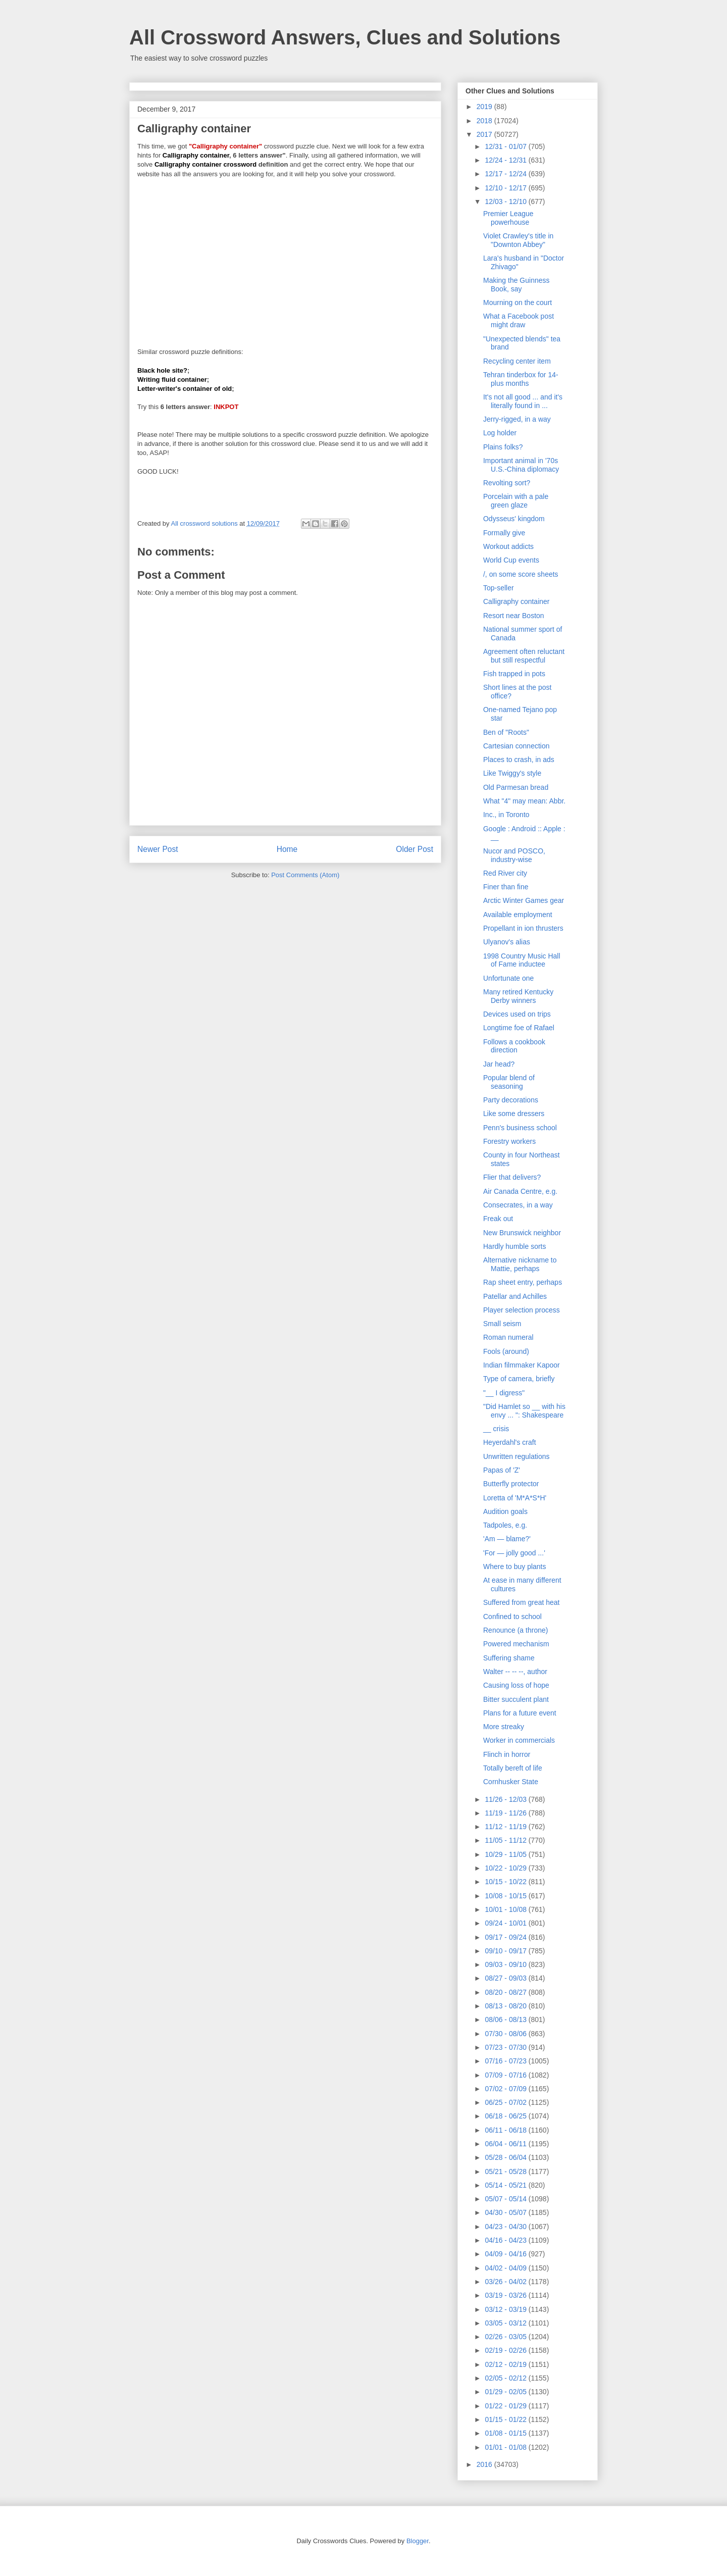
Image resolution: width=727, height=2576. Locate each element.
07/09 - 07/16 (506, 2075)
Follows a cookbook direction (514, 1046)
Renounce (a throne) (515, 1630)
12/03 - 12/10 (506, 201)
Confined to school (512, 1616)
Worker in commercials (519, 1740)
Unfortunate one (508, 978)
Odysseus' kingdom (514, 519)
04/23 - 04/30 (506, 2227)
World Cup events (511, 560)
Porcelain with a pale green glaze (515, 500)
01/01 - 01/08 (506, 2447)
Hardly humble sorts (514, 1246)
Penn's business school (520, 1128)
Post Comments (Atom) (305, 875)
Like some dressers (513, 1113)
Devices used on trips (517, 1014)
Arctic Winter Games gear (523, 900)
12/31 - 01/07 (506, 146)
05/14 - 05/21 (506, 2185)
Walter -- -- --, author (515, 1672)
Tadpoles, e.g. (505, 1525)
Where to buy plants (514, 1566)
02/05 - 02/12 (506, 2378)
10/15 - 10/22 (506, 1882)
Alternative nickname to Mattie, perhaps (520, 1264)
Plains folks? (503, 447)
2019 (485, 107)
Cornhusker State (510, 1782)
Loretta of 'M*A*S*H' (514, 1498)
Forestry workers (509, 1141)
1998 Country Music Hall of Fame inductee (521, 960)
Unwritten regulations (516, 1456)
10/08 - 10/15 (506, 1896)
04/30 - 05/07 (506, 2212)
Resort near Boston (513, 616)
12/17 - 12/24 (506, 174)
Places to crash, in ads (518, 759)
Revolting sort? (506, 483)
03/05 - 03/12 (506, 2323)
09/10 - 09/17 (506, 1951)
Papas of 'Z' (501, 1470)
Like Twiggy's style (512, 773)
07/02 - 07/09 (506, 2089)
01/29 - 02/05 (506, 2392)
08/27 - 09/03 (506, 1978)
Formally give (504, 533)
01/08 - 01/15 (506, 2433)
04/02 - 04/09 (506, 2268)
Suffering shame (509, 1658)
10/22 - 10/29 (506, 1868)
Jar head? (498, 1064)
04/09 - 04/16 (506, 2254)
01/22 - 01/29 (506, 2406)
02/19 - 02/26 (506, 2350)
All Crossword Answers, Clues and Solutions (344, 37)
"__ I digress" (504, 1393)
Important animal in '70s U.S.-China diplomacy (521, 465)
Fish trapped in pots (514, 674)
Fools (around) (506, 1351)
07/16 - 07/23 (506, 2061)
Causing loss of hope (516, 1685)
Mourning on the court (517, 302)
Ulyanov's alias (506, 942)
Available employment (517, 915)
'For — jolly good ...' (514, 1553)
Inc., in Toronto (506, 815)
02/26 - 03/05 (506, 2337)
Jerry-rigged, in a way (517, 419)
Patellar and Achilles (515, 1296)
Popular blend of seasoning (509, 1082)
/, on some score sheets (520, 574)
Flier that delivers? (512, 1177)
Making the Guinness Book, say (516, 284)
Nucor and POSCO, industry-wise (514, 855)
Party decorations (510, 1100)
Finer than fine (506, 887)
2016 (485, 2464)
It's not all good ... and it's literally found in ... (522, 401)
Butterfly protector (511, 1484)
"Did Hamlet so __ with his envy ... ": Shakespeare (524, 1410)
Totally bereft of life (512, 1768)
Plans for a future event (519, 1713)
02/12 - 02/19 (506, 2364)
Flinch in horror (506, 1754)
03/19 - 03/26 (506, 2295)
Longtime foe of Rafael (518, 1028)
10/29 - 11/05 (506, 1854)
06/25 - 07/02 (506, 2102)
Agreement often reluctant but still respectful (523, 655)
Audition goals (505, 1511)
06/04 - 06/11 (506, 2144)
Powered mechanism (516, 1644)
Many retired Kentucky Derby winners (518, 996)
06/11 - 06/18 (506, 2130)
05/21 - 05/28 (506, 2171)
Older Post (414, 849)
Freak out (498, 1219)
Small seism (502, 1324)
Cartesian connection (516, 746)
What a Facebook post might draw (518, 320)
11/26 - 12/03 (506, 1799)
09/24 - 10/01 (506, 1923)
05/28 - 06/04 (506, 2157)
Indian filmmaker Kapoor (521, 1365)
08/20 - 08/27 (506, 1992)
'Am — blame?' (507, 1539)
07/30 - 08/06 (506, 2034)
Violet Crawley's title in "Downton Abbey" (518, 240)
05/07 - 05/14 (506, 2199)
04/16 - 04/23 (506, 2240)
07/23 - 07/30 (506, 2047)
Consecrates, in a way (518, 1205)
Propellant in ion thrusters (523, 928)
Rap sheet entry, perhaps (522, 1282)
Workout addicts (508, 546)
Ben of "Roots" (506, 732)
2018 (485, 121)
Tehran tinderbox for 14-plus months (520, 379)
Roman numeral (508, 1337)
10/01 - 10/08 (506, 1909)
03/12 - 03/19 (506, 2309)
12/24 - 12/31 (506, 160)
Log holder (499, 433)
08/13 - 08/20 (506, 2006)
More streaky (503, 1727)
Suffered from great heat (521, 1602)
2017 (485, 134)
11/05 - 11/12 (506, 1840)
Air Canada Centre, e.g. (520, 1191)
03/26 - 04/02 (506, 2282)
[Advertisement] (285, 258)
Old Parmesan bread (515, 787)
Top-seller (498, 588)
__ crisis (496, 1429)
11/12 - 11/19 (506, 1827)
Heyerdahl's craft (509, 1442)
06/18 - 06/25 (506, 2116)
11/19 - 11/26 (506, 1813)
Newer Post (157, 849)
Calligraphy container (516, 601)
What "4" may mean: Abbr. (524, 801)
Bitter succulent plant (516, 1699)
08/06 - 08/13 (506, 2019)
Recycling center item (517, 361)
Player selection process (521, 1310)
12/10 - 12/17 (506, 188)
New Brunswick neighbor (522, 1233)
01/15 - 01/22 (506, 2419)
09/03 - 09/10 (506, 1964)
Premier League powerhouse (508, 218)
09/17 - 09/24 (506, 1937)
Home (287, 849)
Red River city (505, 873)
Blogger (417, 2541)
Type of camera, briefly (519, 1379)
